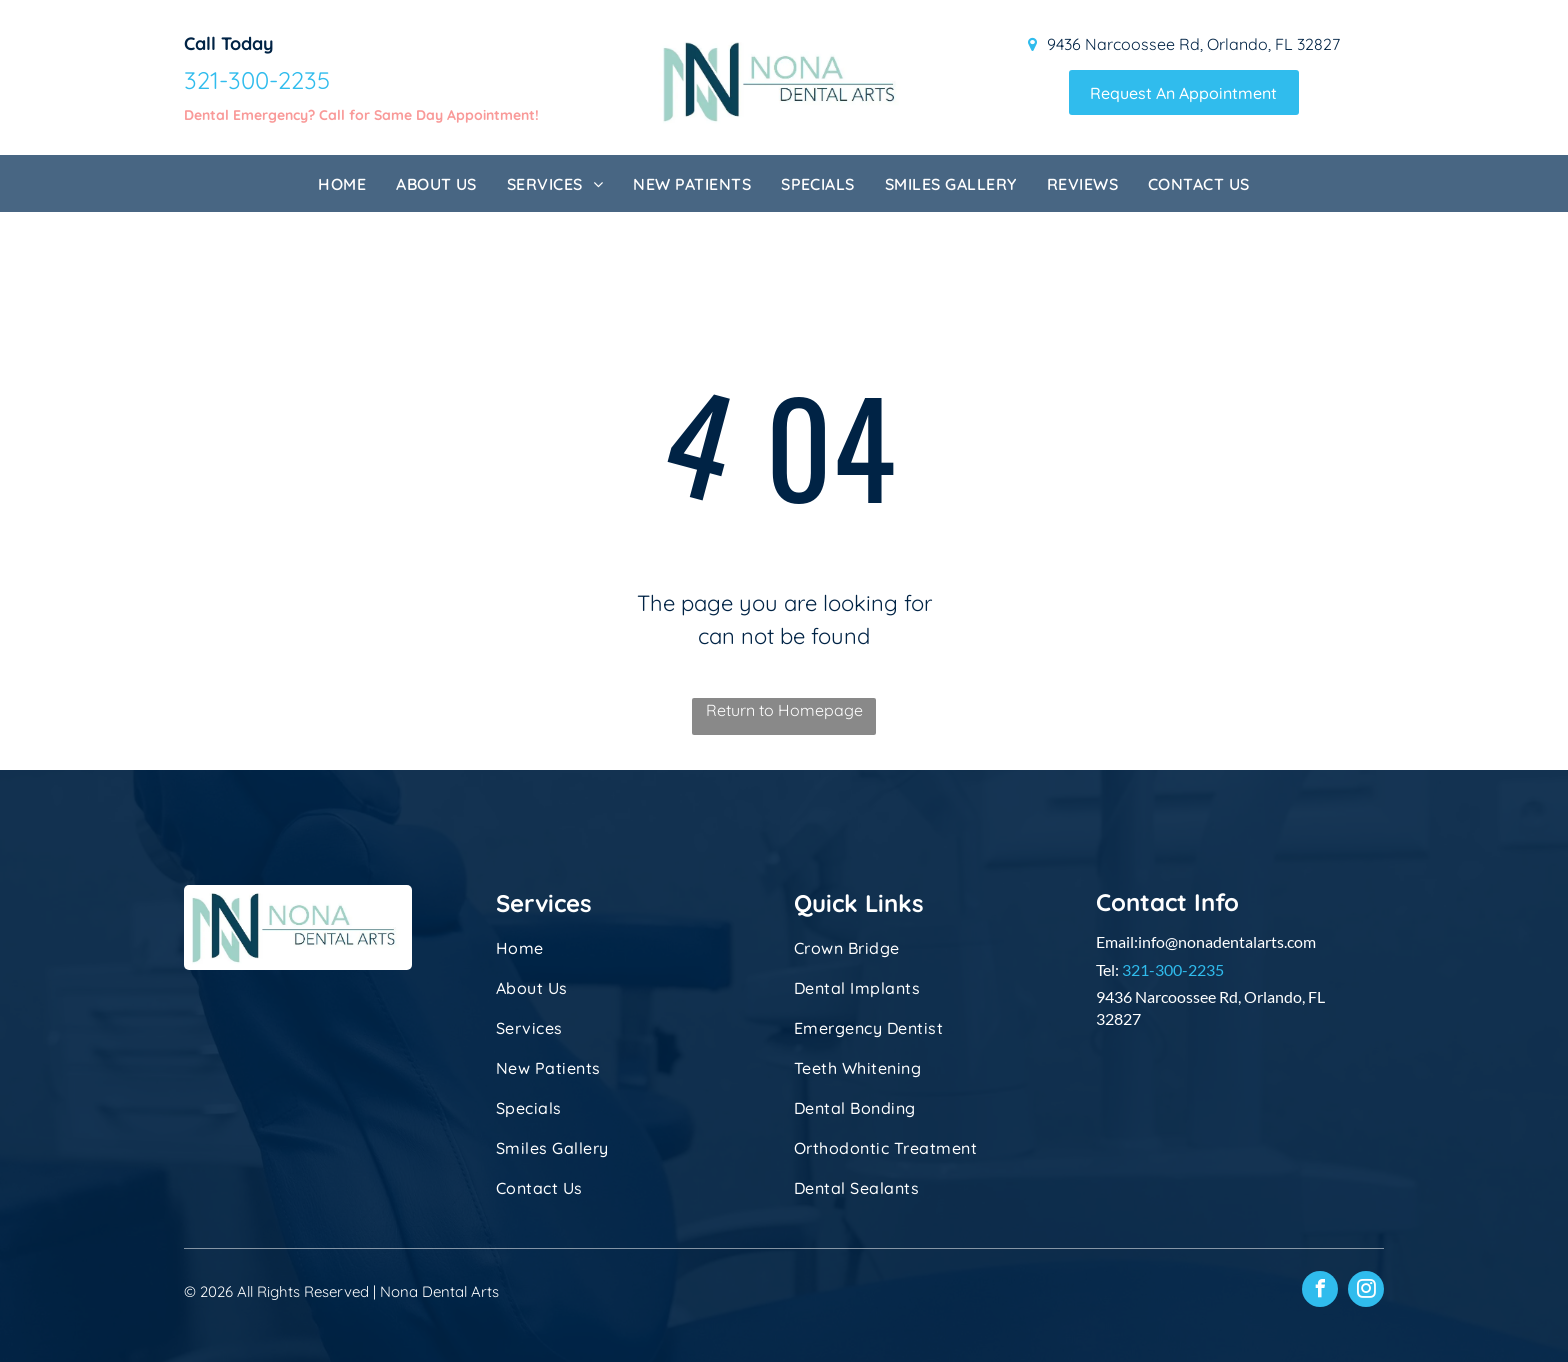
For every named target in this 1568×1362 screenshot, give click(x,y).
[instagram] (1366, 1291)
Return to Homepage (784, 710)
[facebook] (1320, 1291)
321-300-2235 (1173, 969)
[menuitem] (342, 184)
